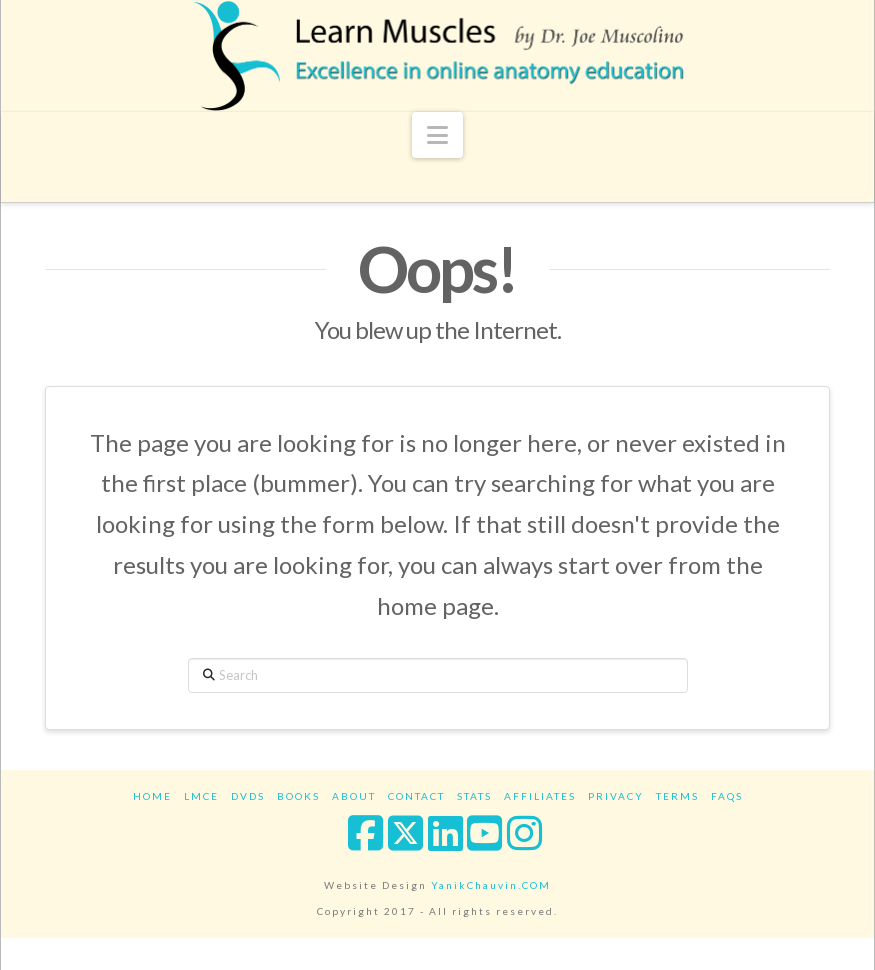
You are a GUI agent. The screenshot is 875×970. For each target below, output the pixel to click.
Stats (474, 796)
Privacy (616, 796)
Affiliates (540, 796)
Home (152, 796)
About (354, 796)
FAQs (727, 796)
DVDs (248, 796)
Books (298, 796)
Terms (677, 796)
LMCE (201, 796)
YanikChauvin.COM (491, 885)
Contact (416, 796)
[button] (437, 135)
